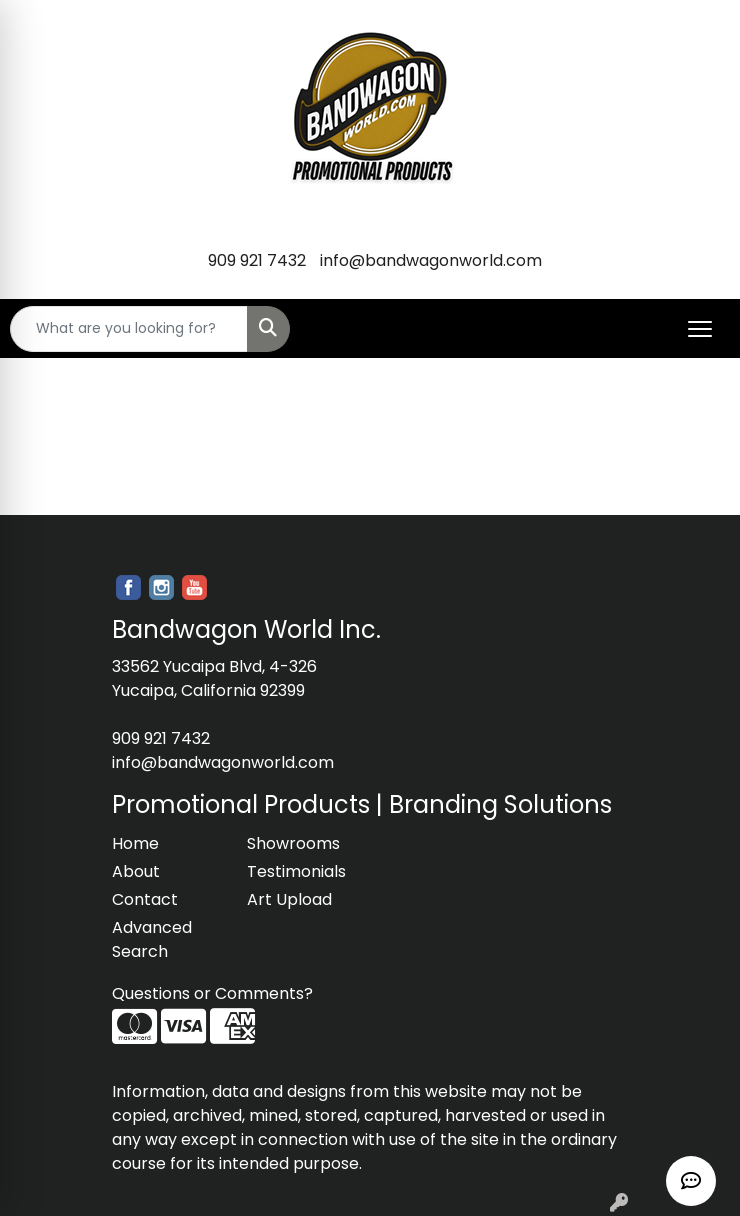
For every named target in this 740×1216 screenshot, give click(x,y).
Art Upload (289, 899)
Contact (145, 899)
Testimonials (296, 871)
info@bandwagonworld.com (431, 260)
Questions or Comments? (212, 993)
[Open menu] (700, 329)
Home (135, 843)
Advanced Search (152, 939)
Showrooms (293, 843)
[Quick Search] (129, 329)
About (136, 871)
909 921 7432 (257, 260)
